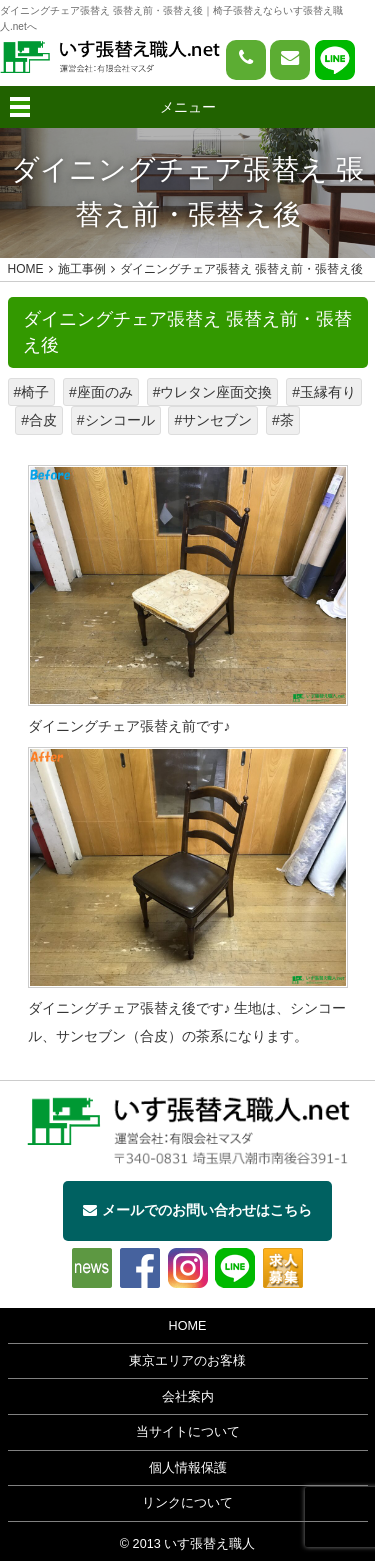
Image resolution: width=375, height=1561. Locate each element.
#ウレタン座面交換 (213, 392)
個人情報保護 (188, 1468)
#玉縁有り (324, 392)
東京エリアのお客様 (187, 1361)
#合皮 (39, 420)
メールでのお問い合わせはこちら (197, 1210)
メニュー (188, 107)
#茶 (283, 420)
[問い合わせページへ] (290, 60)
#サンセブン (213, 420)
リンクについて (187, 1503)
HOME (188, 1326)
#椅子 (32, 392)
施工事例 (82, 269)
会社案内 (188, 1397)
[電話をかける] (246, 60)
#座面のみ (101, 392)
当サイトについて (188, 1432)
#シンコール (116, 420)
